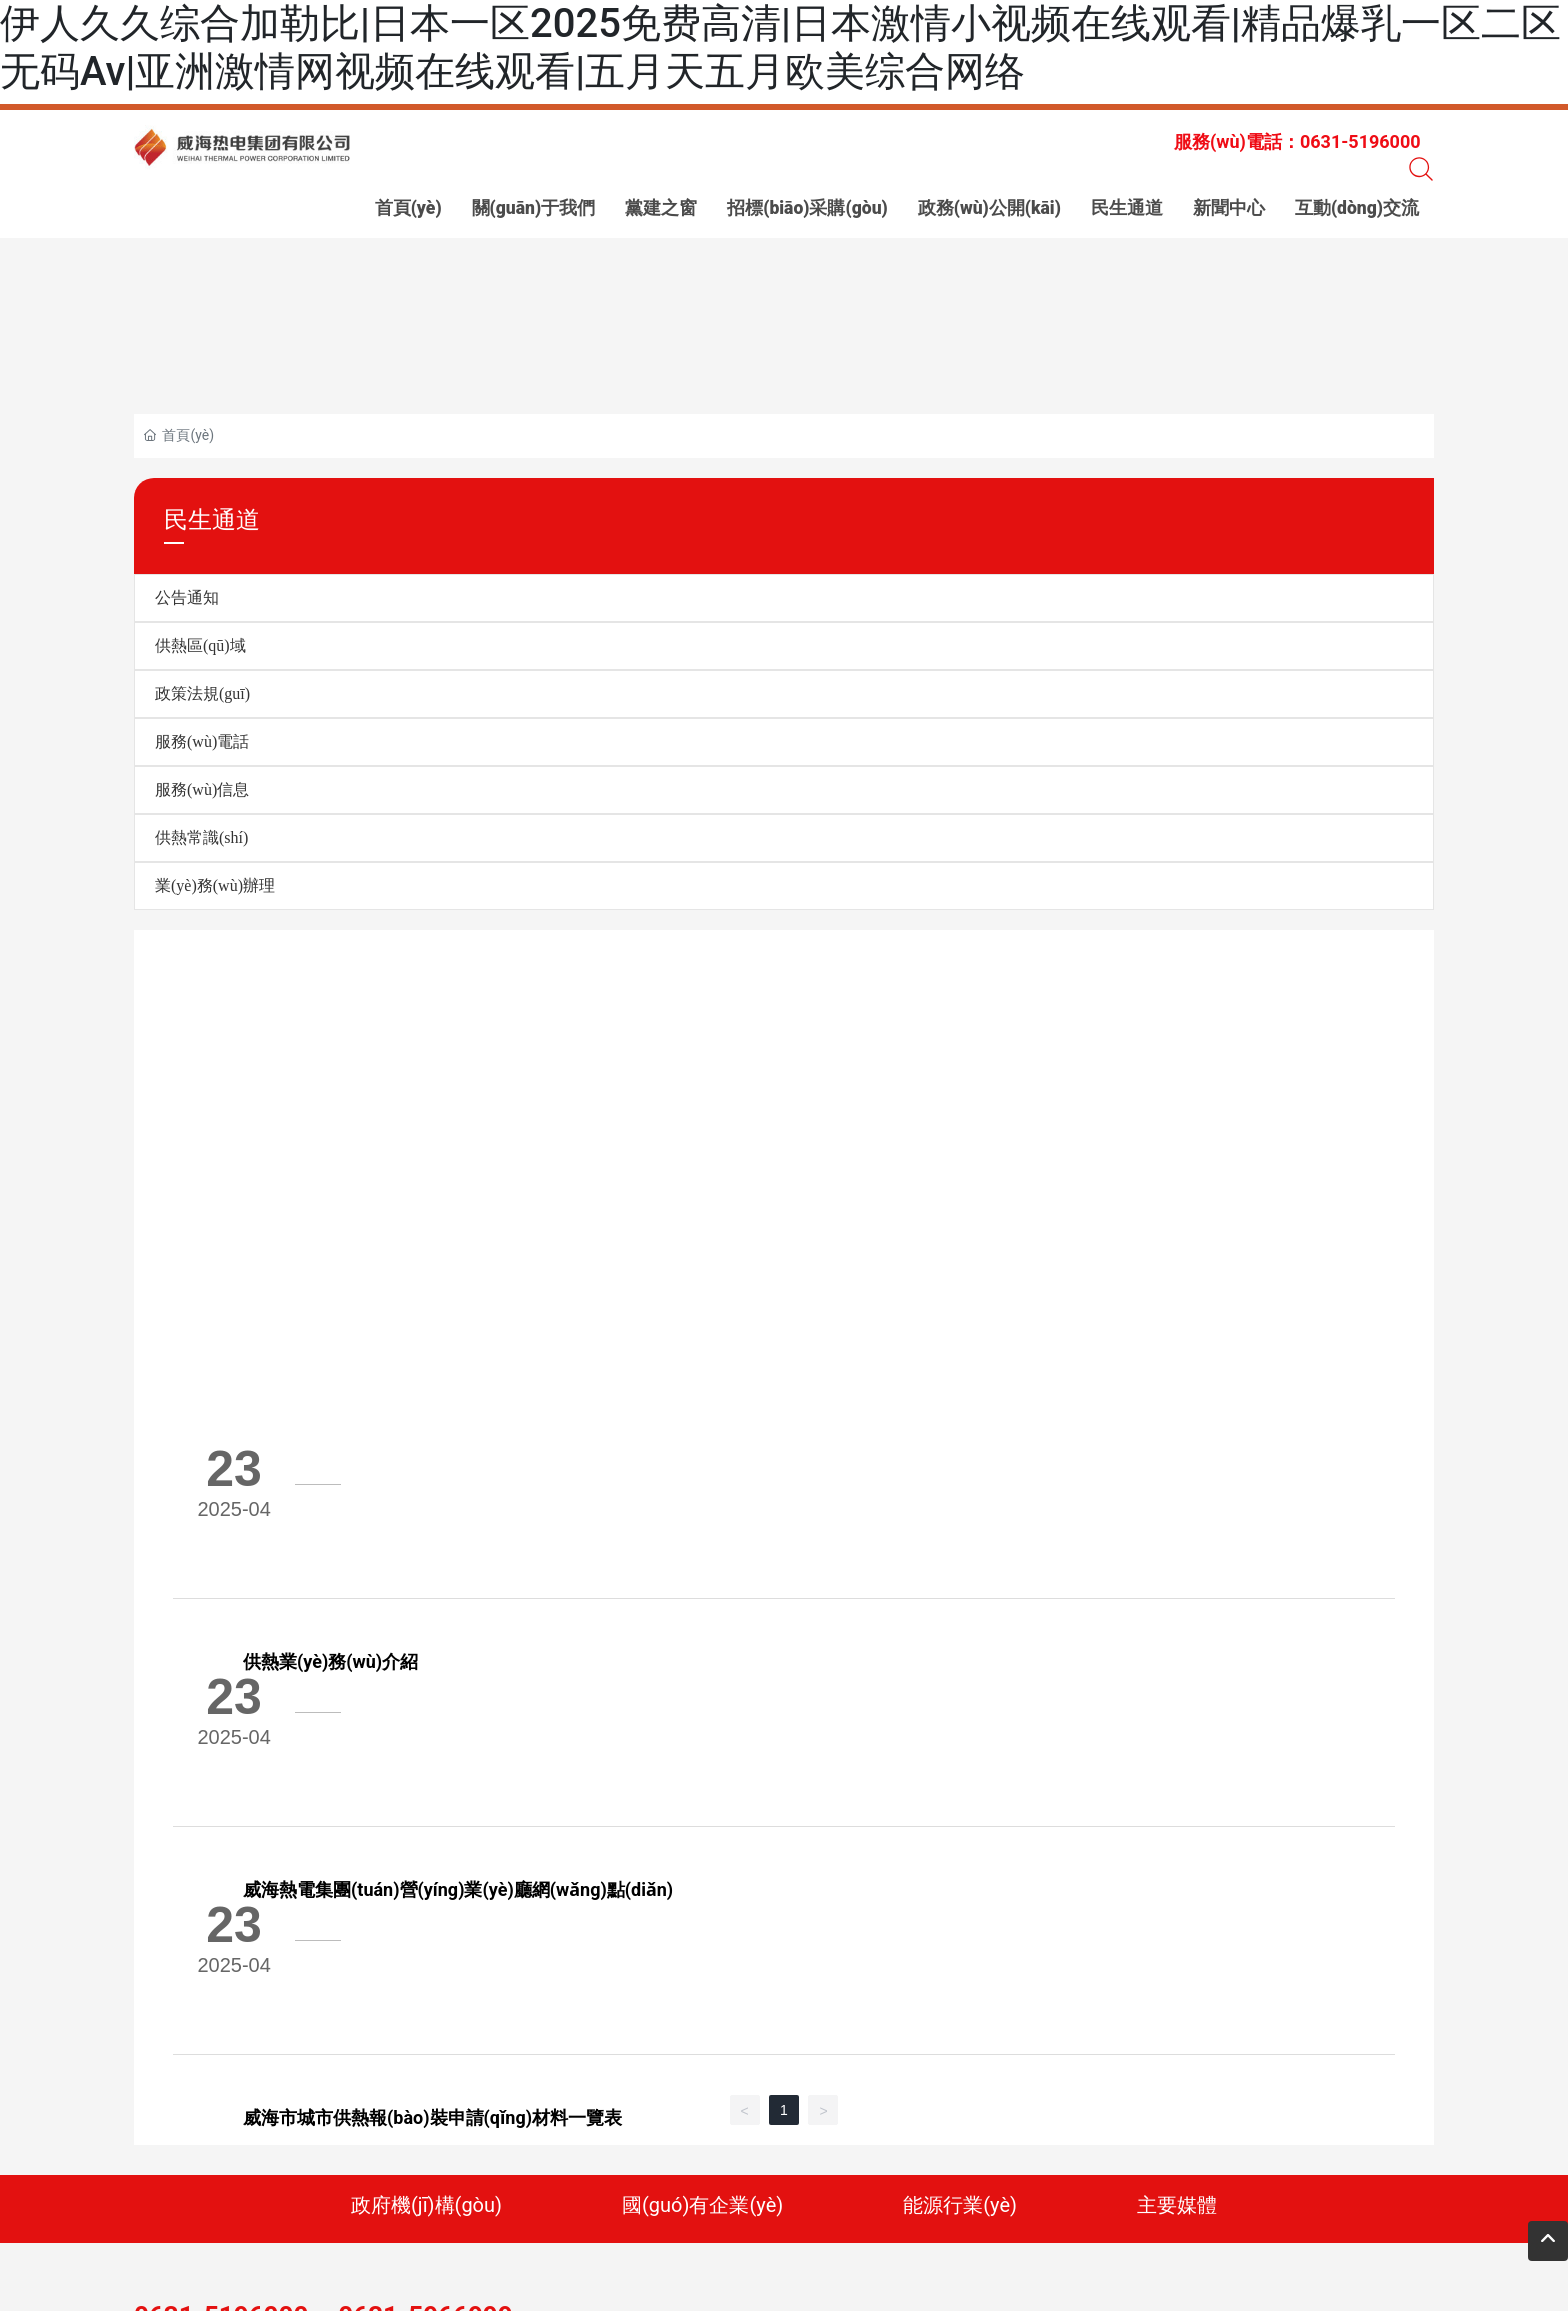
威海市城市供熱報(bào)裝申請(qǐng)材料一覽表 (554, 1730)
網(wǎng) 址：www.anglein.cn (852, 2127)
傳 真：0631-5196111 (660, 2125)
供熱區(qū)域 (200, 645)
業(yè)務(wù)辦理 (215, 885)
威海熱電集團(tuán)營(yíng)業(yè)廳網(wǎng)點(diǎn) (580, 1582)
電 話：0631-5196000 (494, 2125)
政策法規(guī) (202, 693)
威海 (718, 2168)
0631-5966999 (425, 2076)
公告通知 (187, 597)
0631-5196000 (221, 2076)
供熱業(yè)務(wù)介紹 (452, 1434)
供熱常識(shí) (201, 837)
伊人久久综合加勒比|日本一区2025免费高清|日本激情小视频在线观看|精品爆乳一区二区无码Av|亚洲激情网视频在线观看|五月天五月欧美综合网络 (780, 47)
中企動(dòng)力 (652, 2168)
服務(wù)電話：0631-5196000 (1297, 141)
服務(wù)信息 (202, 789)
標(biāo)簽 (411, 2168)
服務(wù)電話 (202, 741)
